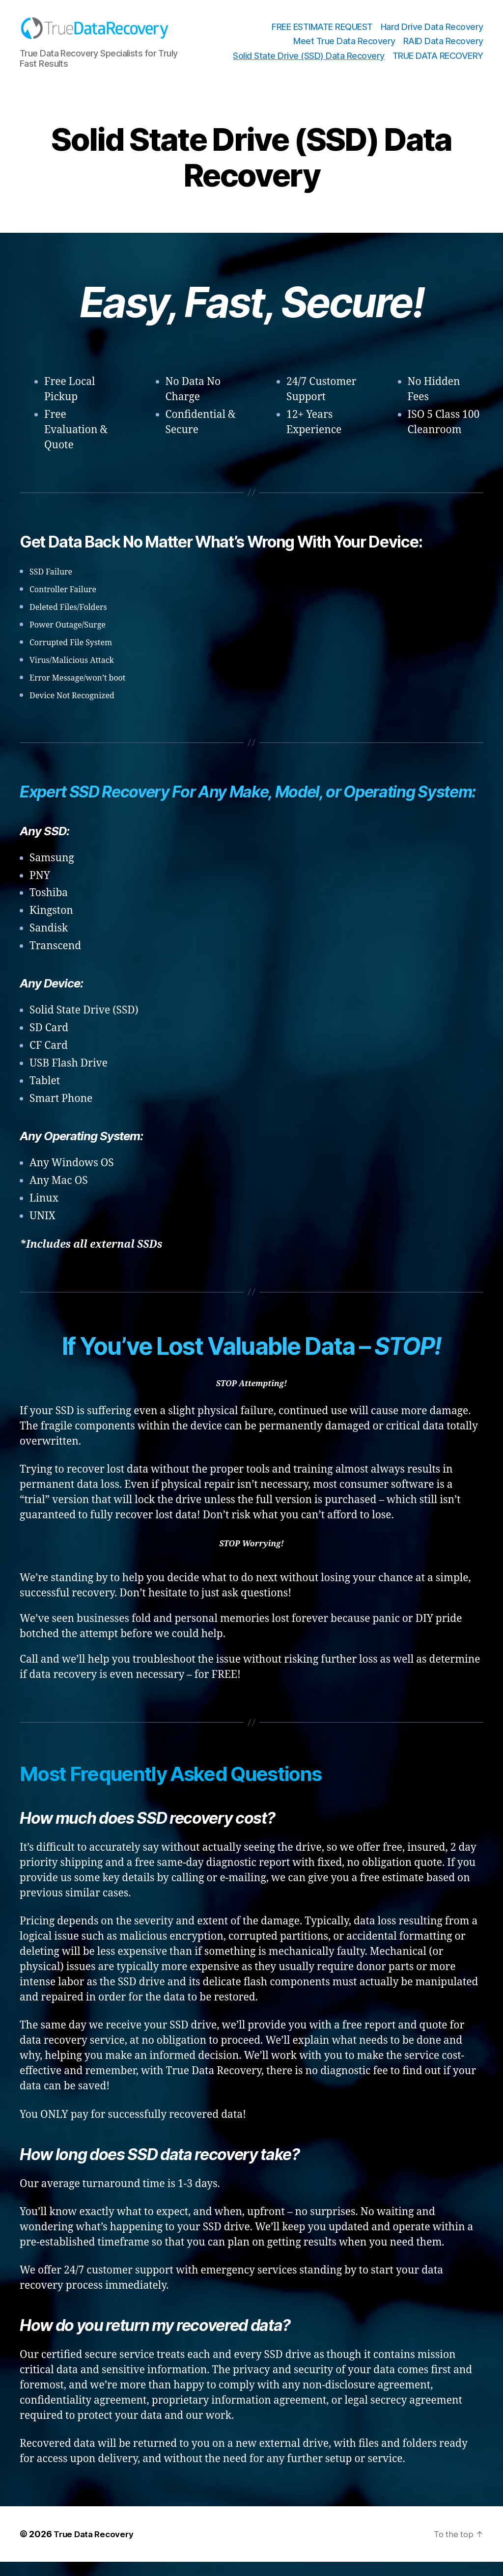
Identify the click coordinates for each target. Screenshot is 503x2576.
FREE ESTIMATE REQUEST (322, 33)
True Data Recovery (96, 2548)
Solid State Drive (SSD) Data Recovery (309, 62)
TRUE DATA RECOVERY (437, 62)
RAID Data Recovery (443, 48)
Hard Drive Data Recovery (432, 33)
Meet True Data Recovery (344, 48)
